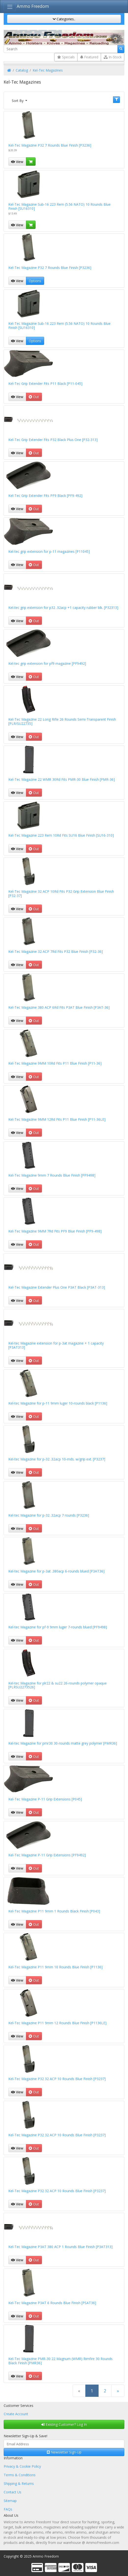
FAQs (8, 2509)
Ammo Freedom (33, 6)
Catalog (22, 70)
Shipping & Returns (19, 2483)
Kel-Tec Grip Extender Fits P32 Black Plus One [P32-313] (53, 439)
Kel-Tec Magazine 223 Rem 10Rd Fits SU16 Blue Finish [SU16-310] (61, 835)
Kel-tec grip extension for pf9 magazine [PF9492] (47, 663)
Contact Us (12, 2492)
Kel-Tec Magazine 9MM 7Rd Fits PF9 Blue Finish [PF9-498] (55, 1231)
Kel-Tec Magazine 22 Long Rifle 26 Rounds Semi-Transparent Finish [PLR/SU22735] (62, 721)
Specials (66, 57)
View (17, 161)
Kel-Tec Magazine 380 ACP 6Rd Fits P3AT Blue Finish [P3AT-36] (59, 1007)
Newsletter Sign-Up (64, 2452)
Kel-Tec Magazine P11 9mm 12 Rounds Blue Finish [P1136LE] (57, 2023)
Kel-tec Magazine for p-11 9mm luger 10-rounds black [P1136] (57, 1403)
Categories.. (64, 19)
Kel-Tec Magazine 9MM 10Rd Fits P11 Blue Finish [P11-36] (55, 1063)
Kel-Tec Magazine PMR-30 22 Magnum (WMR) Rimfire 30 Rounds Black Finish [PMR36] (60, 2360)
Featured (89, 57)
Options (35, 280)
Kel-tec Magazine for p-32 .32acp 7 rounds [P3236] (48, 1515)
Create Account (16, 2414)
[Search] (61, 49)
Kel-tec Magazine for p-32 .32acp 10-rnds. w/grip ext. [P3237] (56, 1459)
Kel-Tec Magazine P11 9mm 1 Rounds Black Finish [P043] (54, 1911)
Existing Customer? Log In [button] (64, 2424)
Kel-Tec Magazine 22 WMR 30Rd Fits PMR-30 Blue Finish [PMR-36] (61, 779)
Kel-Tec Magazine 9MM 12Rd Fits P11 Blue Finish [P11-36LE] (56, 1119)
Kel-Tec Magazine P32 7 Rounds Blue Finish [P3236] (49, 145)
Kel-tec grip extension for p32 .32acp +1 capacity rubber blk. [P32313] (63, 607)
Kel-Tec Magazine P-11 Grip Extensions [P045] (45, 1799)
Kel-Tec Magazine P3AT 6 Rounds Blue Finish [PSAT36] (52, 2302)
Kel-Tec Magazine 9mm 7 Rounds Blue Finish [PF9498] (51, 1175)
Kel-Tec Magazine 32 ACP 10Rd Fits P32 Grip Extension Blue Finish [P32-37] (61, 893)
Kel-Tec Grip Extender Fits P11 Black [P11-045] (45, 383)
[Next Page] (117, 2391)
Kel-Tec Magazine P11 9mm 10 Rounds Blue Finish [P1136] (55, 1967)
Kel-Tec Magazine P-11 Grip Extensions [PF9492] (47, 1855)
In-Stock (113, 57)
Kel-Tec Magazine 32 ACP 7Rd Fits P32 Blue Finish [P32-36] (55, 951)
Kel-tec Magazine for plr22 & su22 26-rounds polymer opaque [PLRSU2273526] (57, 1685)
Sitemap (10, 2500)
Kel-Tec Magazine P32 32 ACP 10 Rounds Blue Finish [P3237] (57, 2078)
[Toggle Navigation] (10, 6)
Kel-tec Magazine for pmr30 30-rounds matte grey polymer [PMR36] (62, 1743)
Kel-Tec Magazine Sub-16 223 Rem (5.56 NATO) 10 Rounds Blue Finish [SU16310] (59, 206)
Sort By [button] (18, 100)
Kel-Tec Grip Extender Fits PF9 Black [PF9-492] (45, 495)
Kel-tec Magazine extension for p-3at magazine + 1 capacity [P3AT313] (56, 1345)
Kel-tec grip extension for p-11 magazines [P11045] (49, 551)
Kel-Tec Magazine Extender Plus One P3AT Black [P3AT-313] (56, 1287)
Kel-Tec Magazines (48, 70)
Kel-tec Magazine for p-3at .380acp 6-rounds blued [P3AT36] (56, 1571)
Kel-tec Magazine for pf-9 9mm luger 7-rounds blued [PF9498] (57, 1627)
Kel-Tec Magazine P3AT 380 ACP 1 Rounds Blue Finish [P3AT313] (60, 2246)
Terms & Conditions (20, 2475)
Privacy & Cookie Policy (22, 2466)
